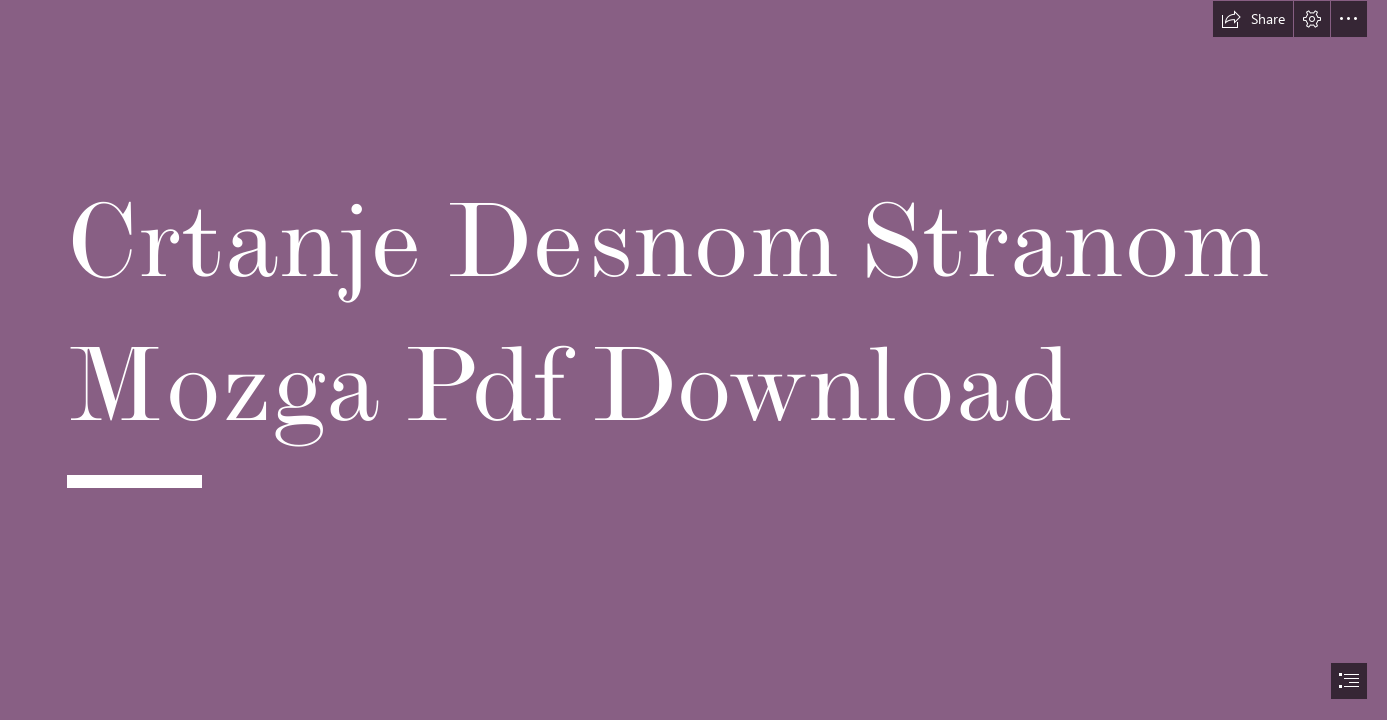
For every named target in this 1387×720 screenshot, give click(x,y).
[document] (693, 360)
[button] (1253, 19)
